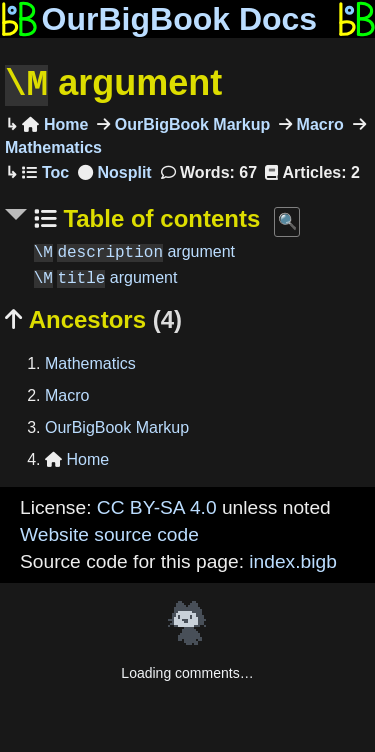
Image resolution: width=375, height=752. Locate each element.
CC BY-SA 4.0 (157, 505)
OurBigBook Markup (190, 122)
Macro (318, 122)
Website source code (109, 532)
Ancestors (93, 317)
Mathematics (90, 361)
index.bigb (292, 559)
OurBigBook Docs (158, 19)
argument (113, 83)
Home (55, 122)
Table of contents (159, 216)
